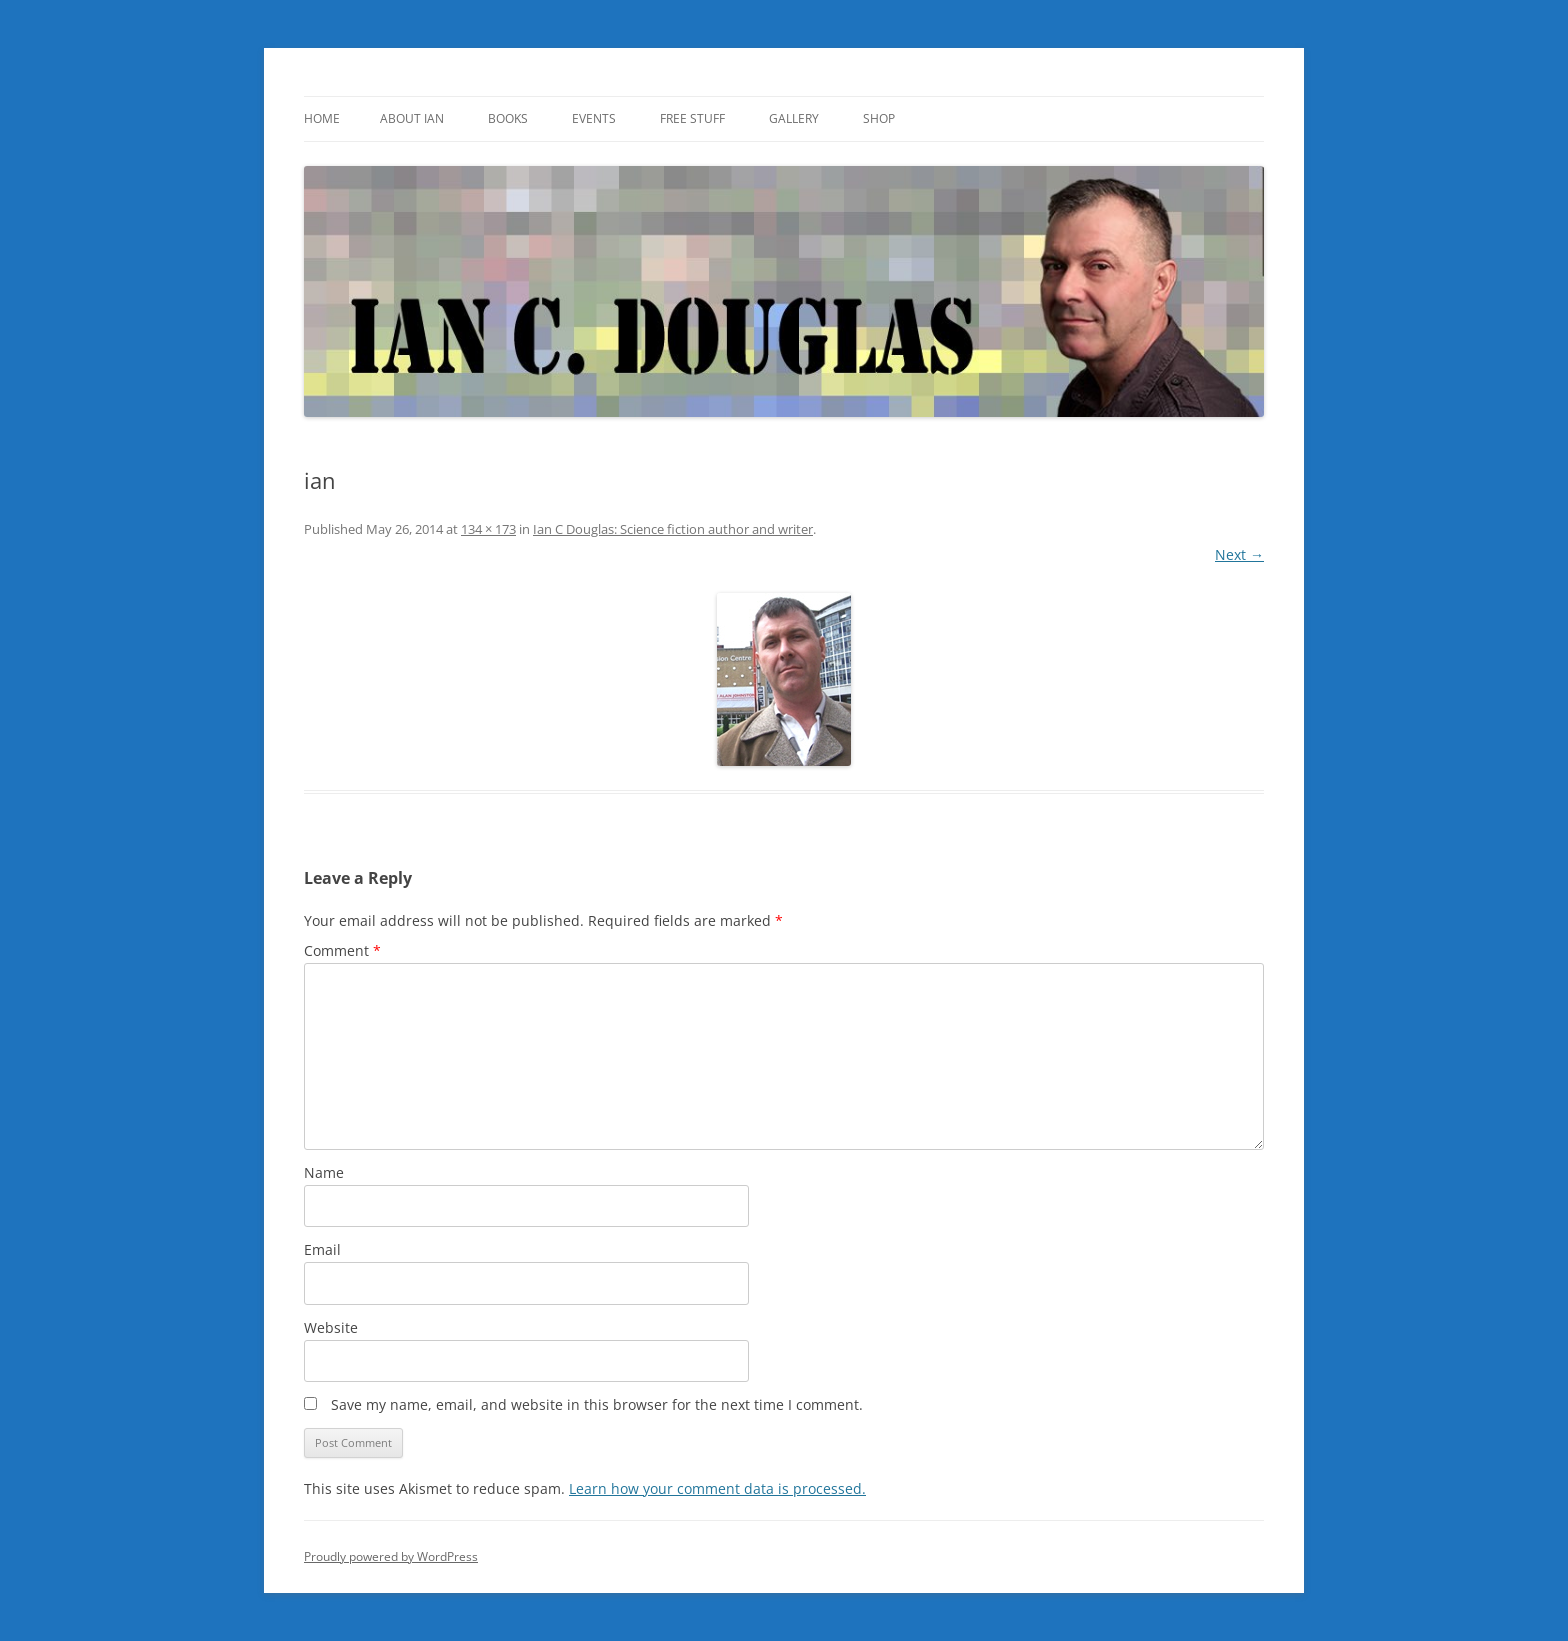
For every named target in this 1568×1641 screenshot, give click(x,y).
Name (324, 1172)
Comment (342, 950)
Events (594, 118)
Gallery (794, 118)
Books (508, 118)
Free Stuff (692, 118)
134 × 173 (488, 529)
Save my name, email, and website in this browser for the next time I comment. (597, 1404)
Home (322, 118)
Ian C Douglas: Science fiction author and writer (673, 529)
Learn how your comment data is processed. (717, 1488)
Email (322, 1249)
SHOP (879, 118)
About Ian (412, 118)
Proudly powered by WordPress (391, 1556)
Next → (1239, 554)
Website (331, 1327)
